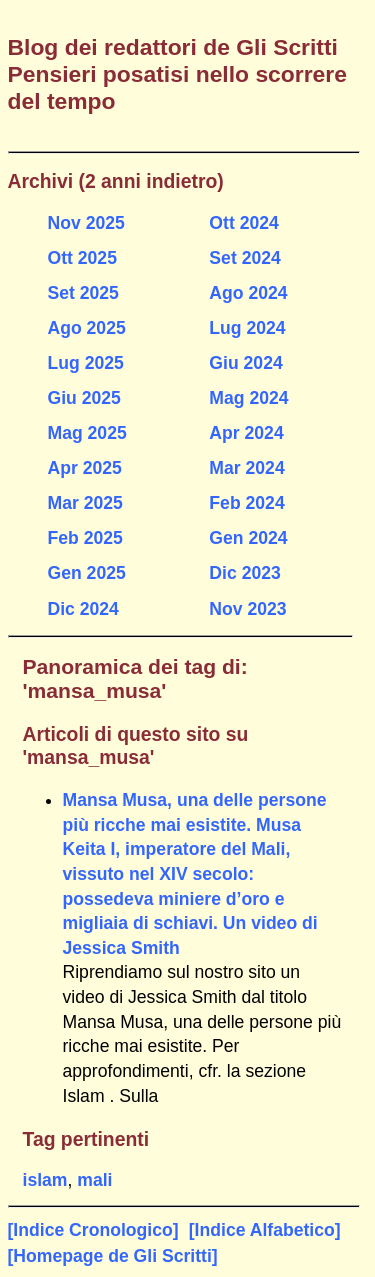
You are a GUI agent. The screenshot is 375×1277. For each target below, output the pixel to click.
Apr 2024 (246, 433)
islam (45, 1180)
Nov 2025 (86, 223)
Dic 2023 (244, 573)
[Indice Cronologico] (93, 1230)
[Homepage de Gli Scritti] (113, 1256)
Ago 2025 (87, 328)
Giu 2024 (245, 363)
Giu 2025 (84, 398)
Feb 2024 (246, 503)
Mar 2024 (246, 468)
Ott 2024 (243, 223)
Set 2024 (244, 258)
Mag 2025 (87, 433)
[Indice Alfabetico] (265, 1230)
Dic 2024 (83, 609)
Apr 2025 (85, 468)
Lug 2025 (86, 363)
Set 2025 (83, 293)
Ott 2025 (82, 258)
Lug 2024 (247, 328)
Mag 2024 (248, 398)
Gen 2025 (87, 573)
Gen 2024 (248, 538)
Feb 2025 (85, 538)
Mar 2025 (85, 503)
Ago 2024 (248, 293)
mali (94, 1180)
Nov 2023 (247, 609)
